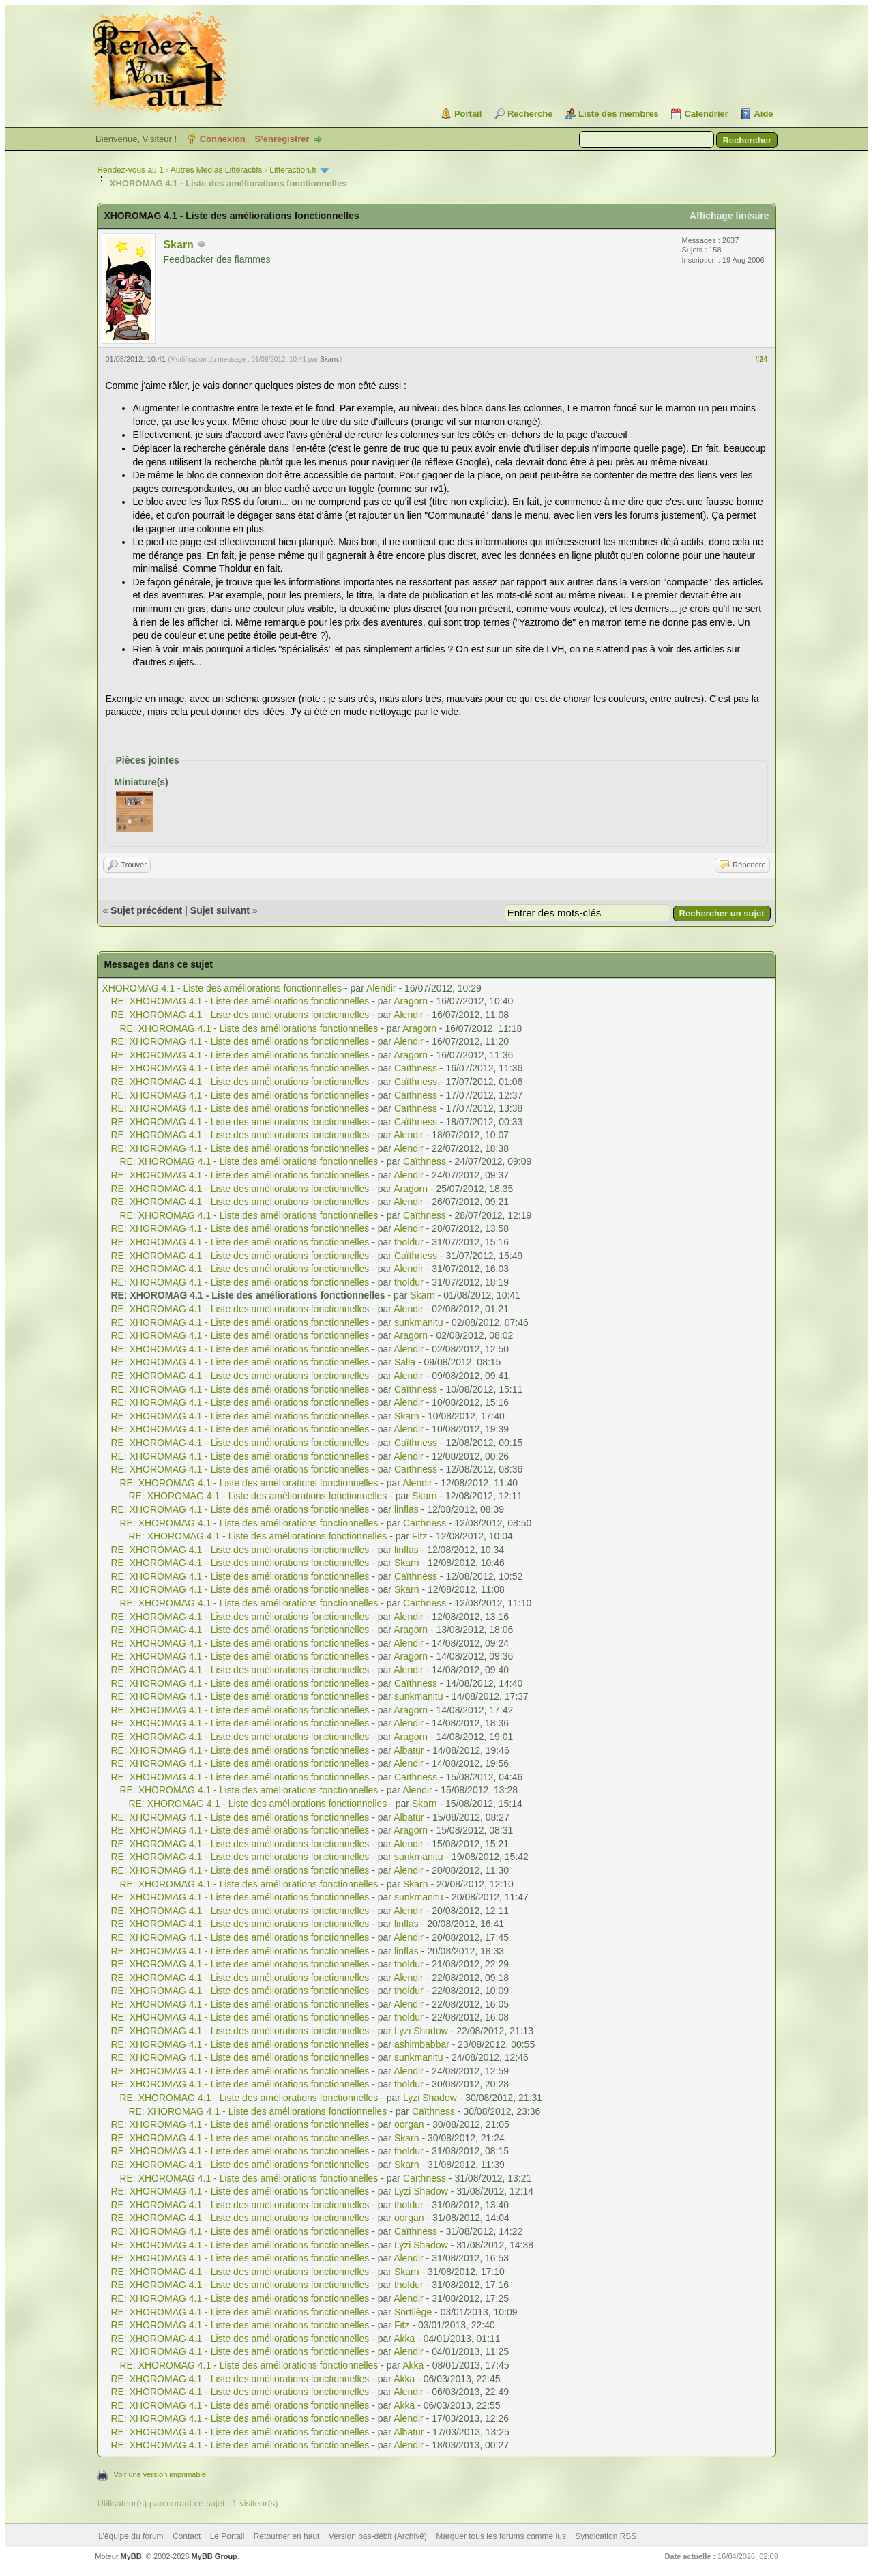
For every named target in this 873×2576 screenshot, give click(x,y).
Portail (468, 113)
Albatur (409, 1750)
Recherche (529, 113)
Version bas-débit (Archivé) (378, 2536)
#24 (761, 359)
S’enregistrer (281, 139)
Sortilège (413, 2311)
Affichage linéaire (729, 215)
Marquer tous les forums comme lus (501, 2536)
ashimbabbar (421, 2044)
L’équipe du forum (130, 2536)
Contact (187, 2536)
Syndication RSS (605, 2536)
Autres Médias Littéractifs (217, 170)
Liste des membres (618, 113)
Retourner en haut (287, 2536)
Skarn (178, 244)
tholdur (409, 1241)
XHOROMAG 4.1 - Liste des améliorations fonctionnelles (222, 988)
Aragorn (411, 1001)
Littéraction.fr (292, 170)
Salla (404, 1362)
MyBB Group (214, 2556)
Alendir (381, 988)
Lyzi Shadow (421, 2030)
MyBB (131, 2556)
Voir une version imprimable (159, 2474)
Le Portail (227, 2536)
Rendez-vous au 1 (130, 170)
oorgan (409, 2124)
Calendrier (706, 113)
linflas (406, 1509)
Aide (763, 113)
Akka (404, 2338)
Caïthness (415, 1067)
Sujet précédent (146, 910)
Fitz (420, 1536)
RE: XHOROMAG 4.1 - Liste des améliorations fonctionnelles (239, 1001)
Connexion (223, 139)
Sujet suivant (220, 910)
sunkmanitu (418, 1322)
